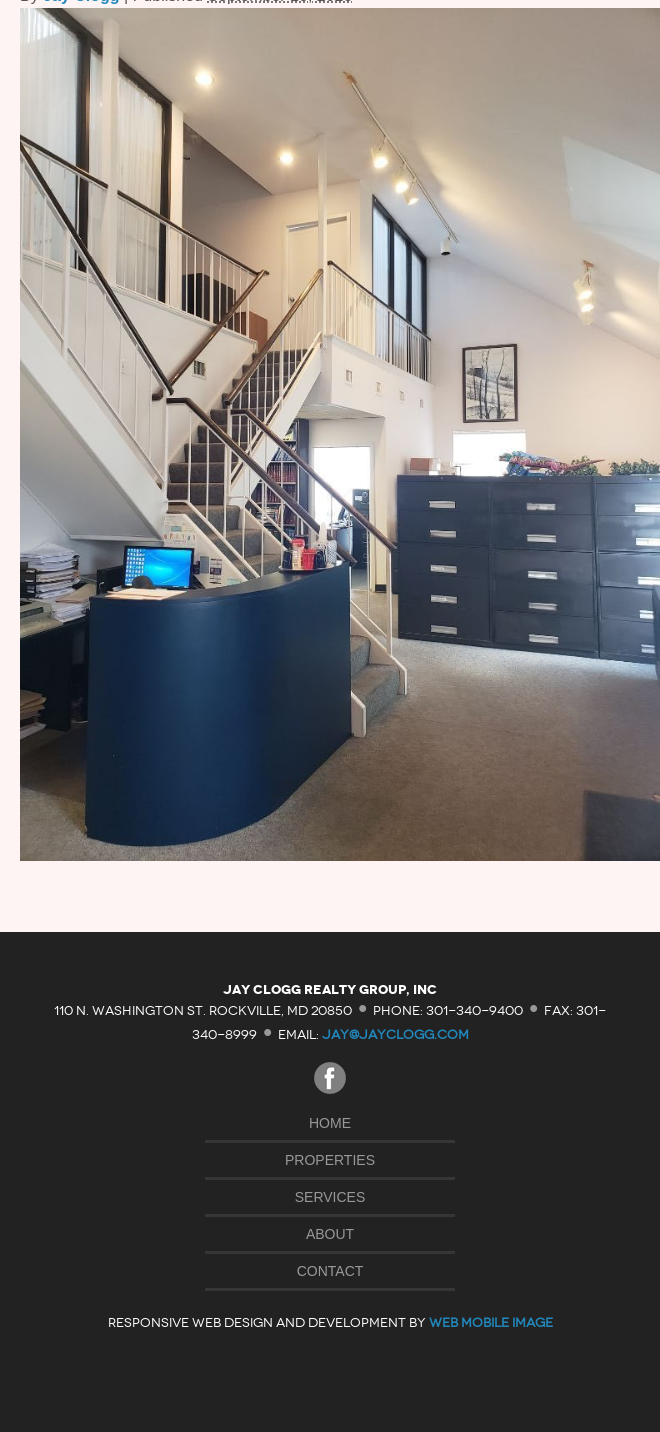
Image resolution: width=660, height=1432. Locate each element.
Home (330, 1123)
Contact (330, 1271)
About (330, 1234)
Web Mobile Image (491, 1322)
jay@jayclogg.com (395, 1034)
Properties (330, 1160)
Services (330, 1197)
